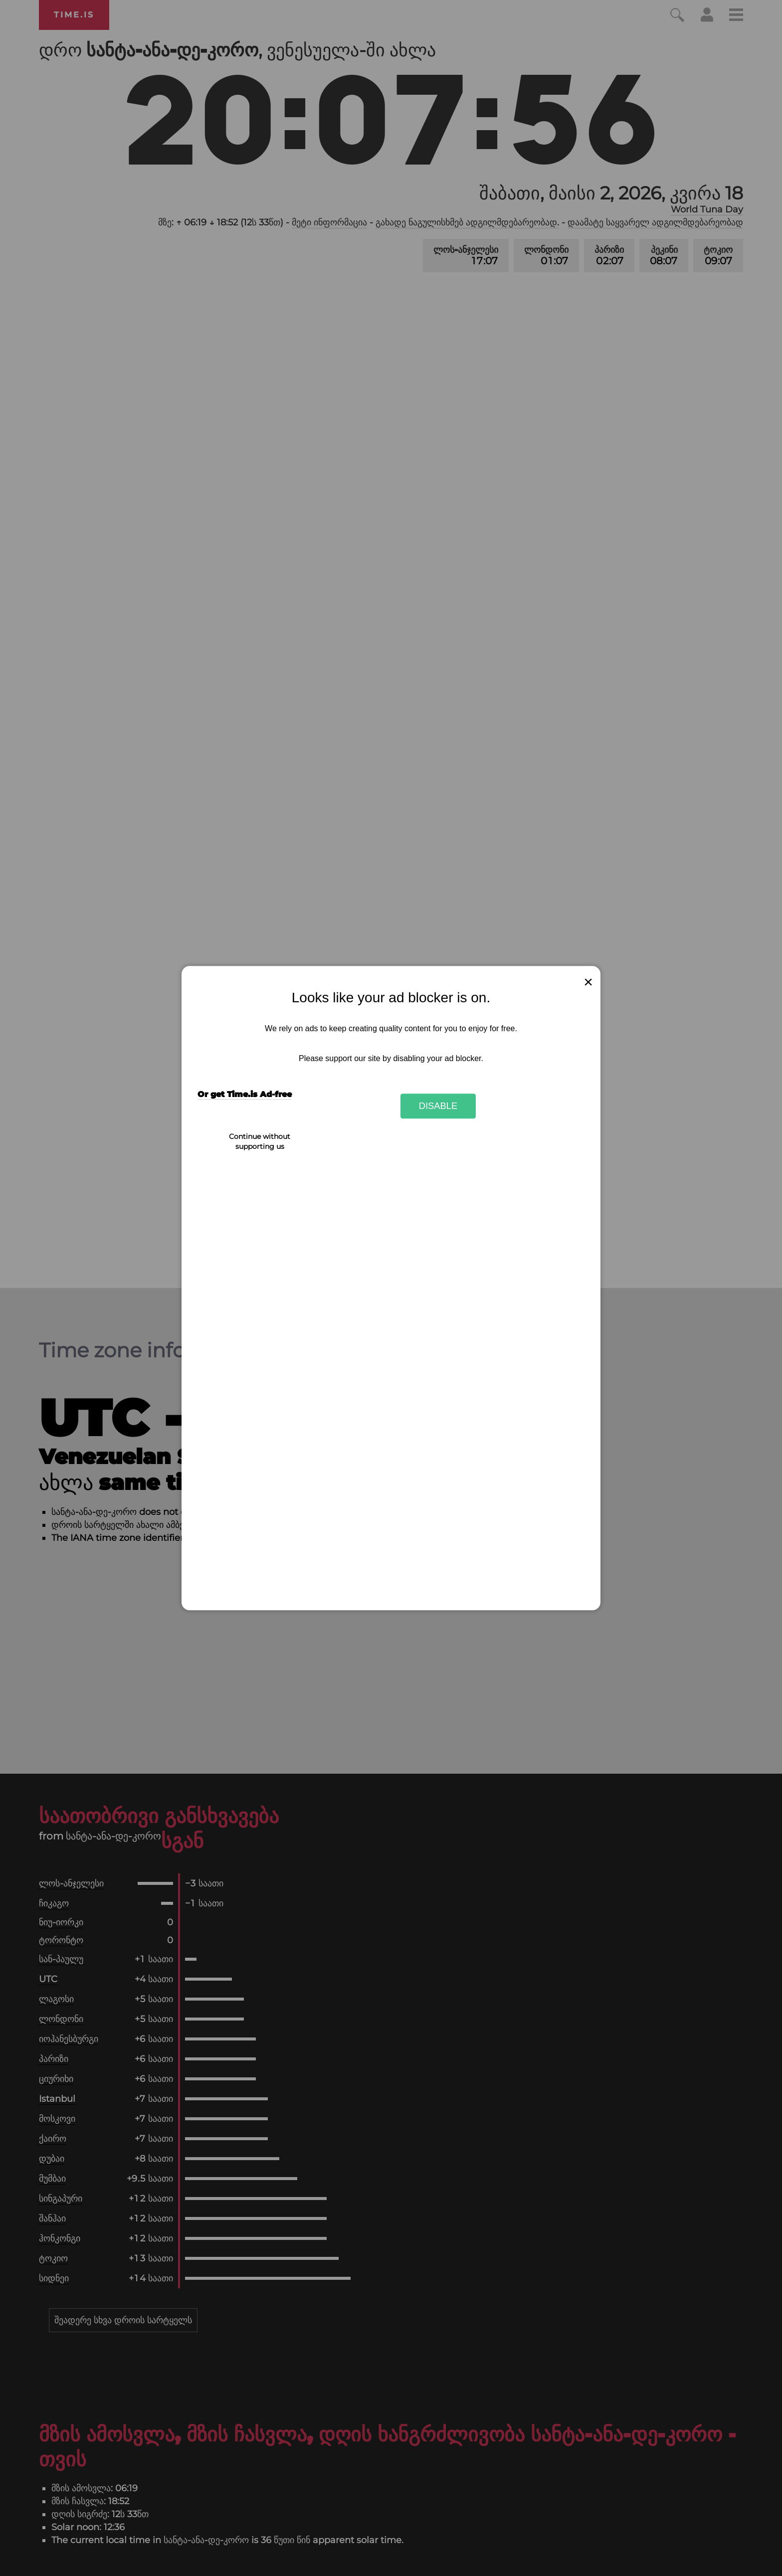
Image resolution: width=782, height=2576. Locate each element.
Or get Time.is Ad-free (244, 1095)
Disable (438, 1106)
